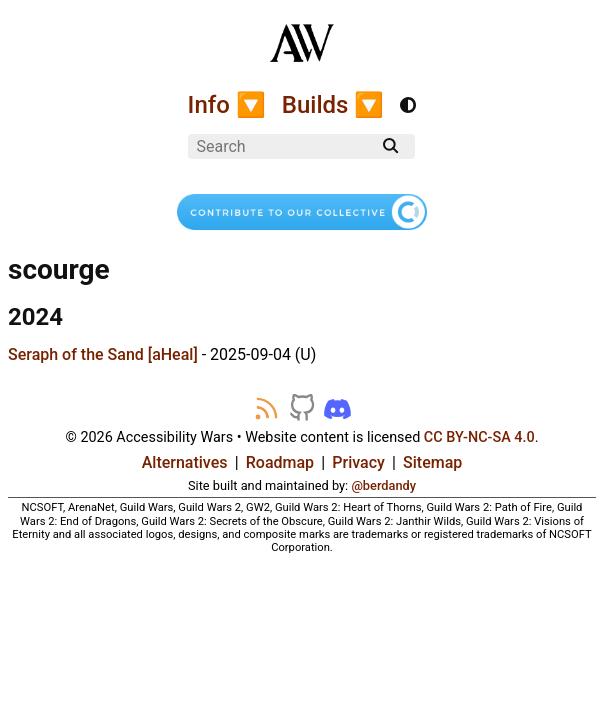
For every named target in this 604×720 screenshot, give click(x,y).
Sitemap (432, 462)
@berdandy (383, 485)
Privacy (358, 462)
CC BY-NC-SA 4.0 (479, 437)
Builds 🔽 (333, 105)
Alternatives (185, 462)
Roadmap (280, 462)
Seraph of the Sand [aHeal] (103, 354)
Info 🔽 (227, 105)
